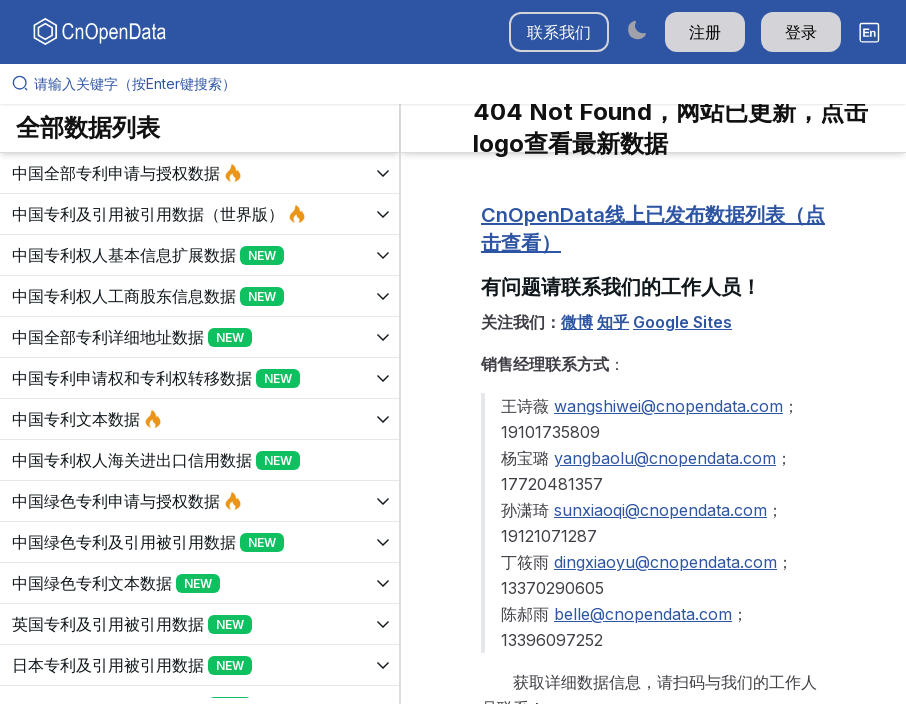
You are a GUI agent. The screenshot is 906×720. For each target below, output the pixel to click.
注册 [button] (705, 32)
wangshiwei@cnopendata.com (668, 406)
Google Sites (682, 322)
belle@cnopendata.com (643, 614)
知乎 (613, 322)
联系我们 (559, 32)
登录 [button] (801, 32)
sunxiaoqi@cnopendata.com (660, 510)
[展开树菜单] (199, 173)
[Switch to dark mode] (637, 29)
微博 (577, 322)
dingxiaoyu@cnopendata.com (665, 562)
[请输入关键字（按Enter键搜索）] (461, 84)
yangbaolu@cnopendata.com (665, 458)
